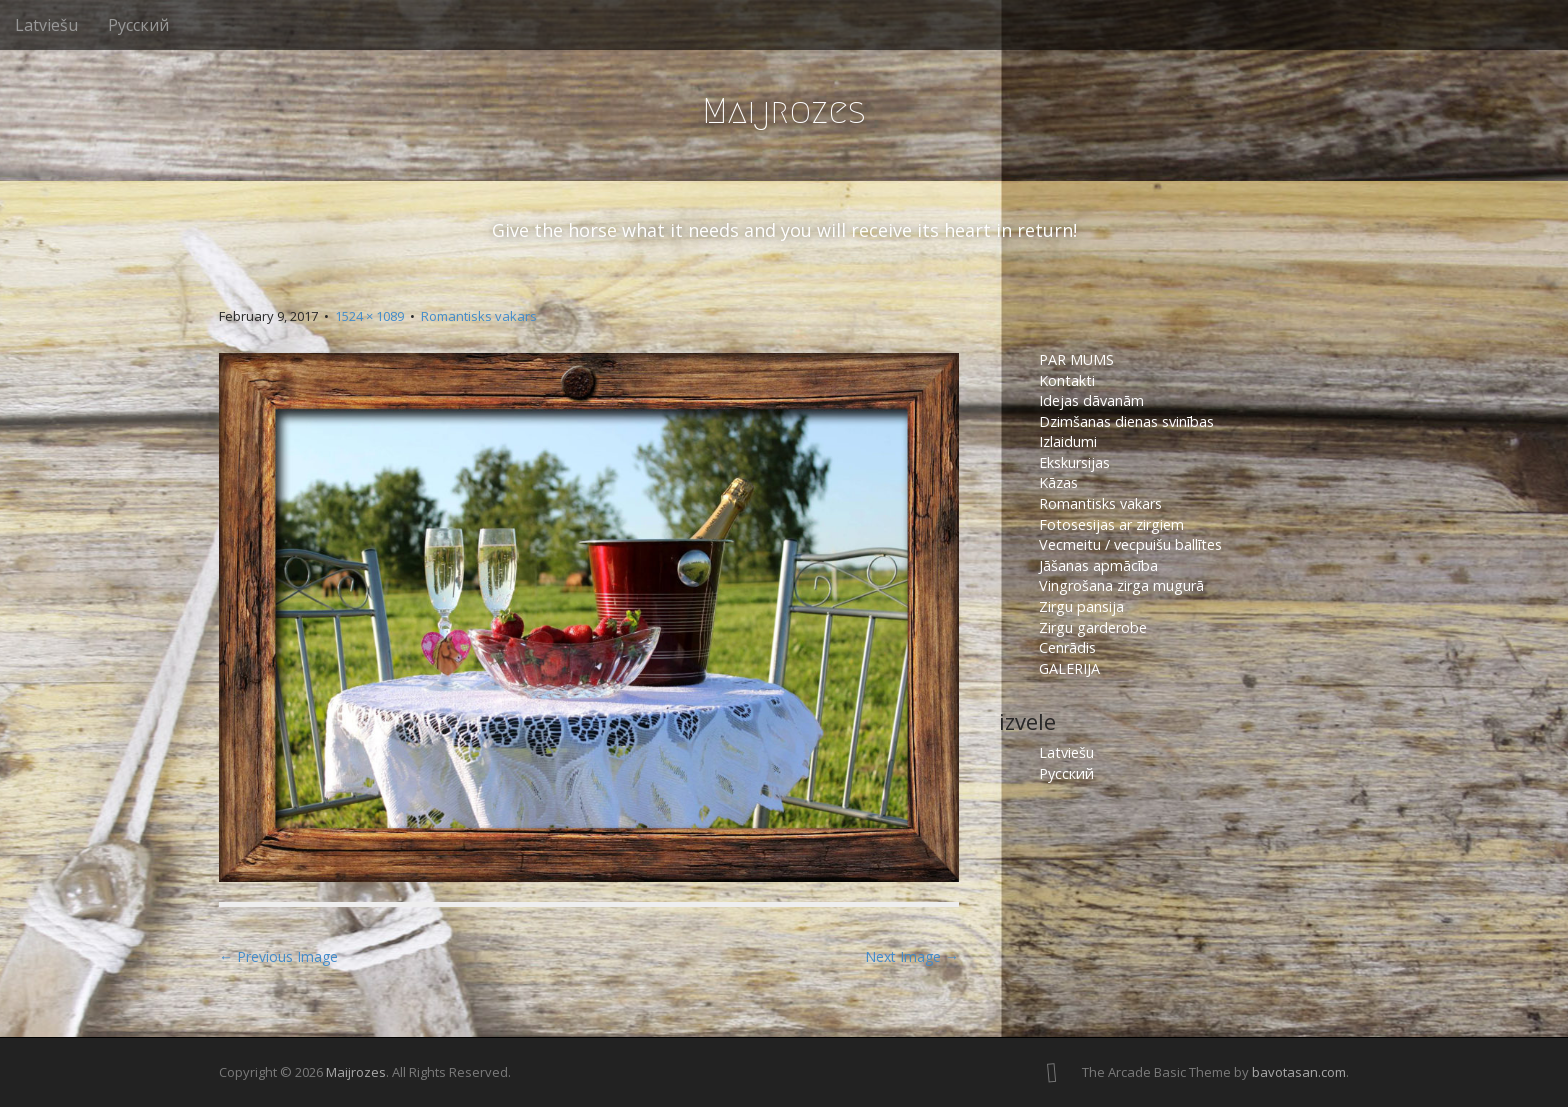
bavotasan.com (1299, 1072)
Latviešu (46, 25)
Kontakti (1069, 380)
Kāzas (1058, 482)
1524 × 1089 (369, 316)
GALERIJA (1069, 668)
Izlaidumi (1068, 441)
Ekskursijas (1074, 462)
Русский (138, 25)
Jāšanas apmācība (1098, 565)
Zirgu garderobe (1093, 627)
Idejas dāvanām (1091, 400)
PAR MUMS (1076, 359)
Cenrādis (1067, 647)
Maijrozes (784, 110)
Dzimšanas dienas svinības (1126, 421)
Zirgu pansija (1081, 606)
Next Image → (912, 956)
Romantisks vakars (479, 316)
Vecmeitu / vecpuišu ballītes (1130, 544)
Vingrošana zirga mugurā (1121, 585)
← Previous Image (278, 956)
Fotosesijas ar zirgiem (1111, 524)
